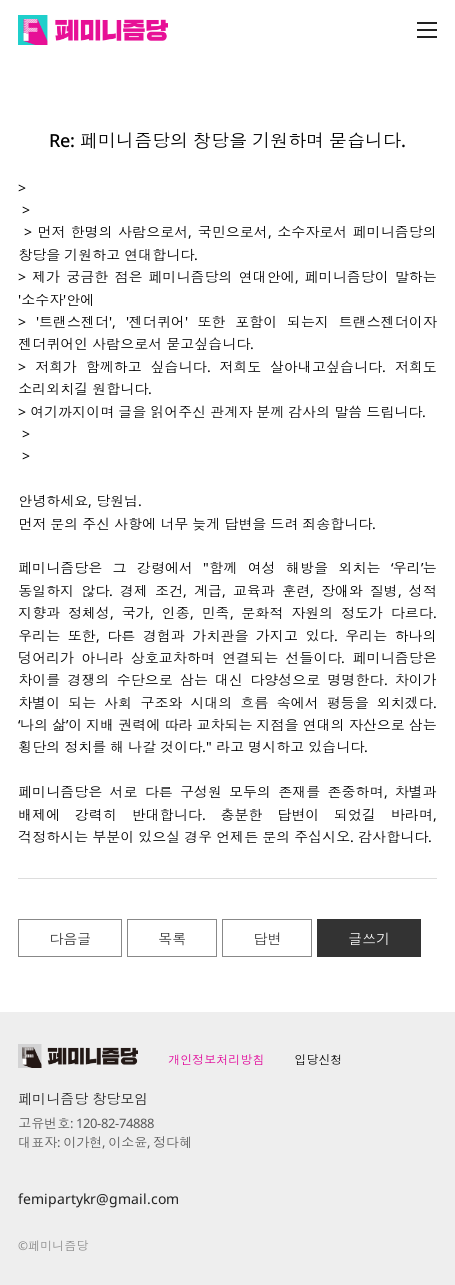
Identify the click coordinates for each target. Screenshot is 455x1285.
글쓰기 (369, 938)
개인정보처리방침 (216, 1059)
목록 (172, 938)
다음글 (70, 938)
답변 (267, 938)
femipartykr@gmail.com (98, 1198)
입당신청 (318, 1059)
